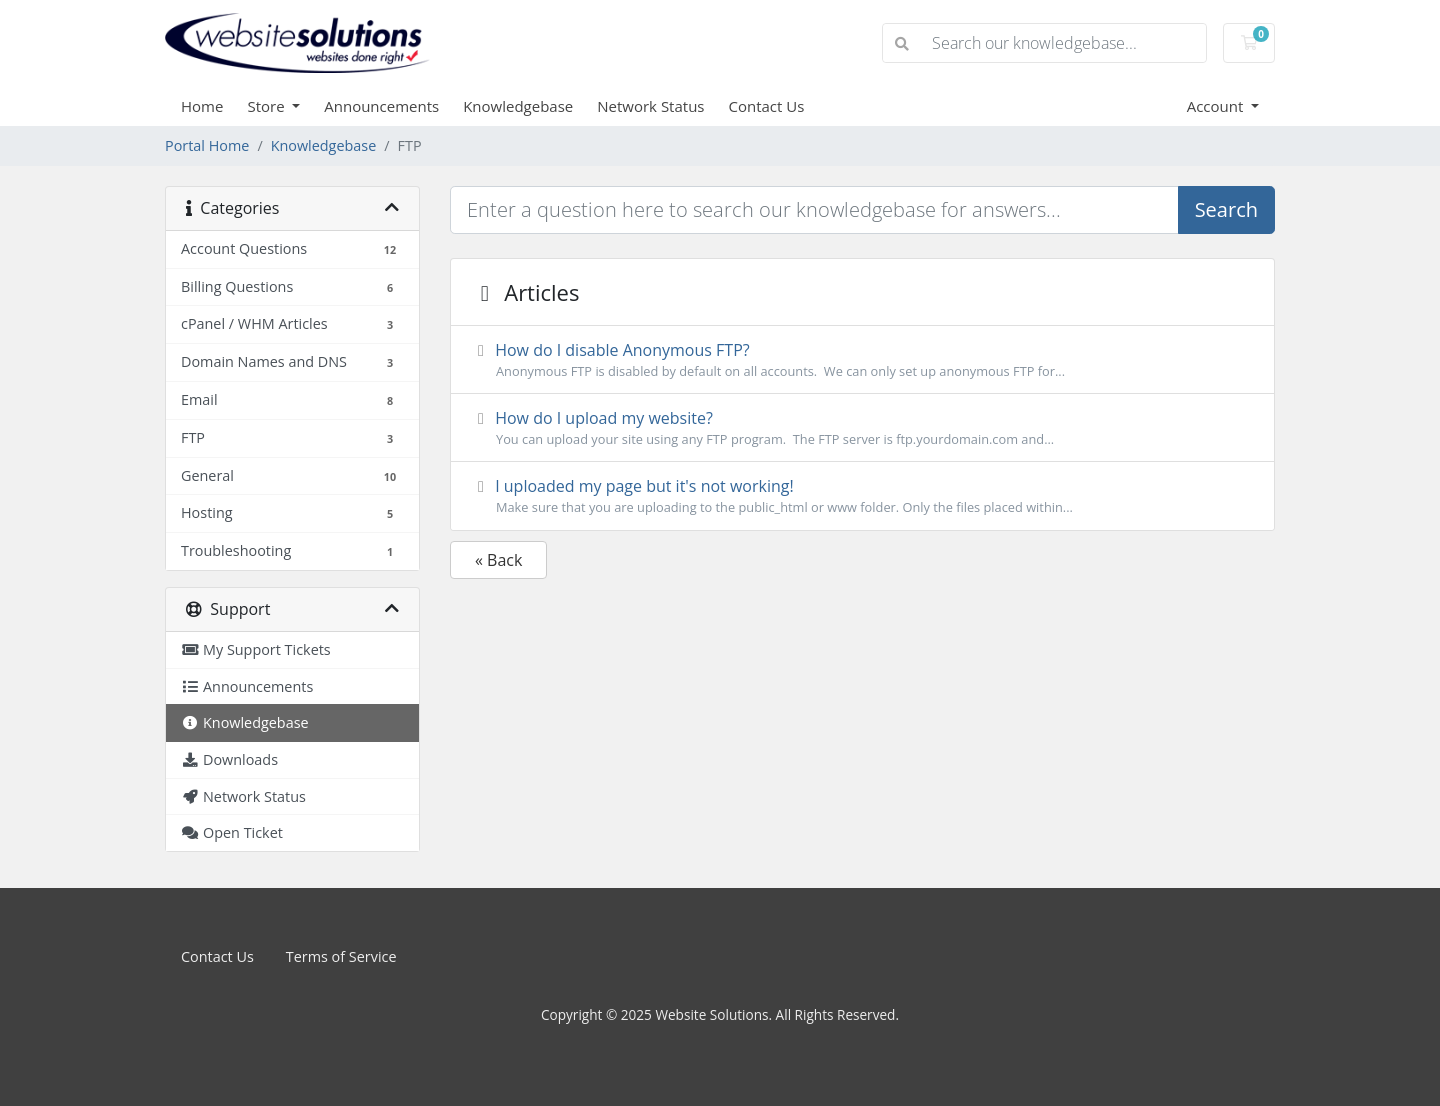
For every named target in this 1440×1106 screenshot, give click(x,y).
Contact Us (767, 106)
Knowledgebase (518, 106)
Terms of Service (341, 956)
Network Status (650, 106)
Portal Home (207, 145)
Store (267, 106)
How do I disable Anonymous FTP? (862, 360)
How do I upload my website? (862, 428)
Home (202, 106)
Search (1226, 209)
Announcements (381, 106)
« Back (498, 560)
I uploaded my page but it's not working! (862, 496)
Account (1217, 106)
